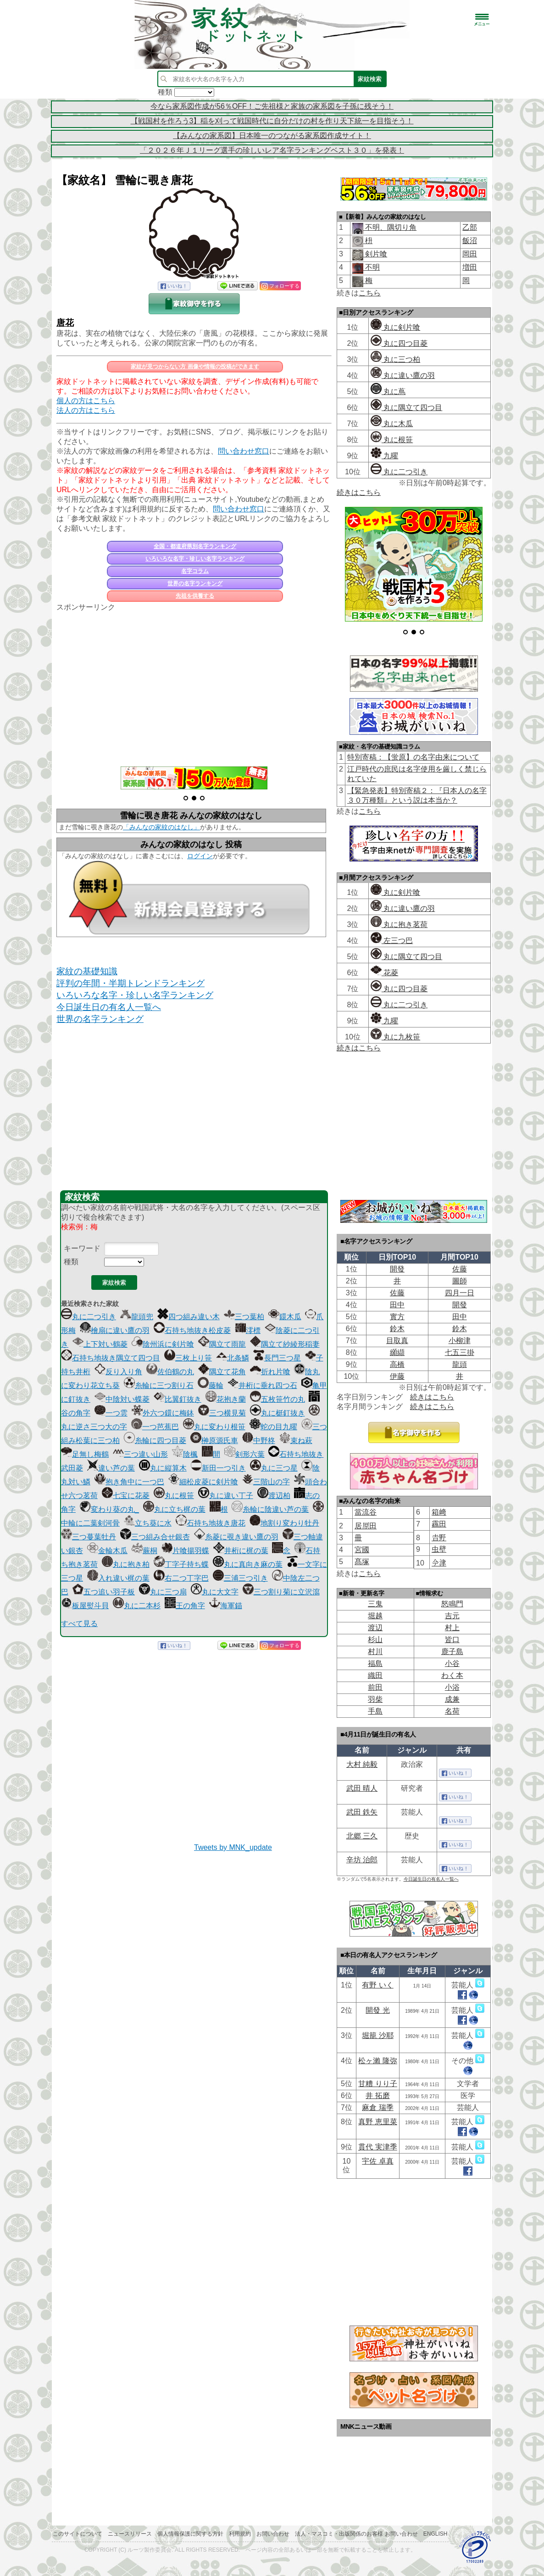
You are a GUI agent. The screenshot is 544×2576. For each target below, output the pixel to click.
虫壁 (439, 1549)
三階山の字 (266, 1482)
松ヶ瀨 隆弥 (377, 2061)
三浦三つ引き (240, 1578)
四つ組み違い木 (188, 1317)
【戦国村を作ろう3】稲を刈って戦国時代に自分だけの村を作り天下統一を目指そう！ (272, 121)
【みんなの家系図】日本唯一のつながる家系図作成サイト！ (272, 135)
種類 (71, 1262)
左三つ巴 (392, 940)
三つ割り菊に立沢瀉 (281, 1592)
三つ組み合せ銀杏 (155, 1537)
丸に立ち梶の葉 (174, 1509)
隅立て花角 (222, 1372)
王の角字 (185, 1606)
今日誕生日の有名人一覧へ (108, 1007)
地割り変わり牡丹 (284, 1523)
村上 (452, 1628)
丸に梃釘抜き (277, 1413)
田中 (397, 1305)
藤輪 (210, 1385)
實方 (397, 1317)
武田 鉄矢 (361, 1812)
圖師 (459, 1281)
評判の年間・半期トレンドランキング (130, 983)
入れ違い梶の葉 (118, 1578)
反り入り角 (118, 1372)
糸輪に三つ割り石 (159, 1385)
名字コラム (195, 571)
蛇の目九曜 (273, 1427)
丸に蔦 (388, 391)
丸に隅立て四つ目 (406, 407)
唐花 (65, 323)
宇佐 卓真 (377, 2161)
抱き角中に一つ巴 (129, 1482)
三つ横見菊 (222, 1413)
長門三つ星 (277, 1358)
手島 (375, 1711)
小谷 (452, 1663)
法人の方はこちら (85, 410)
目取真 (397, 1340)
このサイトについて (77, 2534)
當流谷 (366, 1512)
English (435, 2534)
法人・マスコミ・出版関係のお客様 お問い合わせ (356, 2534)
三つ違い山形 (140, 1454)
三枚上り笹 (188, 1358)
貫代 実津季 (377, 2147)
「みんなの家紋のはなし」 (161, 827)
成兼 (452, 1699)
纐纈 (397, 1352)
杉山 (375, 1639)
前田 (375, 1687)
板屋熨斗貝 (85, 1606)
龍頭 (459, 1364)
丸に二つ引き (88, 1317)
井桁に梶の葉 (240, 1550)
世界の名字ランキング (194, 583)
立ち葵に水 (148, 1523)
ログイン (200, 856)
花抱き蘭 (225, 1399)
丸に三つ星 (274, 1468)
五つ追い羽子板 (103, 1592)
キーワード (82, 1248)
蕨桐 (144, 1550)
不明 (371, 267)
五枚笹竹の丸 (277, 1399)
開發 (397, 1269)
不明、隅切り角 (389, 227)
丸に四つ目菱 (399, 343)
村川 (375, 1651)
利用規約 (240, 2534)
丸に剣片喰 (395, 327)
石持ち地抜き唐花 (210, 1523)
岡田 (469, 254)
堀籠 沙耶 (377, 2035)
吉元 (452, 1616)
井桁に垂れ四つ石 (262, 1385)
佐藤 (459, 1269)
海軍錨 (225, 1606)
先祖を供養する (195, 596)
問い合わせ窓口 (243, 451)
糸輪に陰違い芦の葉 (270, 1509)
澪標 (248, 1330)
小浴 (452, 1687)
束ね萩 (295, 1440)
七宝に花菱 (126, 1495)
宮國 (362, 1550)
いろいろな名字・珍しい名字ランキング (194, 558)
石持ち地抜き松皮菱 (192, 1330)
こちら (370, 293)
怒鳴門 (452, 1604)
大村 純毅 (361, 1764)
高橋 (397, 1364)
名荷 (452, 1711)
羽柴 (375, 1699)
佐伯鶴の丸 (170, 1372)
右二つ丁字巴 (181, 1578)
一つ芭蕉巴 (155, 1427)
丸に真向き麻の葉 (248, 1564)
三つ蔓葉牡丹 (88, 1537)
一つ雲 (111, 1413)
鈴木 (397, 1328)
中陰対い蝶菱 (122, 1399)
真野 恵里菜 (377, 2122)
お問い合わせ (272, 2534)
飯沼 (469, 240)
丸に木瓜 (392, 423)
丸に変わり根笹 (214, 1427)
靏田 (439, 1524)
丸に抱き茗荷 (399, 924)
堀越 (375, 1616)
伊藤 (397, 1376)
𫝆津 (439, 1563)
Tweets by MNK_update (233, 1847)
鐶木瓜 (284, 1317)
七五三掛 (459, 1352)
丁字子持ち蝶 (181, 1564)
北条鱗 (232, 1358)
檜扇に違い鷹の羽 (115, 1330)
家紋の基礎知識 (86, 971)
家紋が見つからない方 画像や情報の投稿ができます (195, 366)
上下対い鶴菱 (100, 1344)
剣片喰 (375, 254)
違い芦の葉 (111, 1468)
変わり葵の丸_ (109, 1509)
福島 (375, 1663)
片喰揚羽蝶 (185, 1550)
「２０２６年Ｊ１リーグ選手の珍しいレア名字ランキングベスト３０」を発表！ (272, 150)
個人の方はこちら (85, 401)
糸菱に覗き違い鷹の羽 (236, 1537)
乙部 (469, 227)
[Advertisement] (194, 684)
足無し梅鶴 (85, 1454)
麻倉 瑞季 (377, 2107)
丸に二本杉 (137, 1606)
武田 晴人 (361, 1788)
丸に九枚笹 (395, 1037)
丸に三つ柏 (395, 359)
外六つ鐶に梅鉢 (163, 1413)
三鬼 (375, 1604)
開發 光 (377, 2010)
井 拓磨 (377, 2095)
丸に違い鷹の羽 (403, 375)
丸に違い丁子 (225, 1495)
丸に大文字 (215, 1592)
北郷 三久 (361, 1836)
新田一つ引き (218, 1468)
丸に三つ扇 (163, 1592)
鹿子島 (452, 1651)
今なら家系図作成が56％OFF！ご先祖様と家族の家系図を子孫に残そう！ (272, 106)
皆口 (452, 1639)
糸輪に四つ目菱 (155, 1440)
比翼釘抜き (177, 1399)
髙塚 (362, 1562)
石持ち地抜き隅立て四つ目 (110, 1358)
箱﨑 (439, 1512)
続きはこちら (359, 492)
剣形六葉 (244, 1454)
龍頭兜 (136, 1317)
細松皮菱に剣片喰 (203, 1482)
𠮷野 (439, 1538)
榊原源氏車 (214, 1440)
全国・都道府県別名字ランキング (195, 546)
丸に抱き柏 (126, 1564)
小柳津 (460, 1340)
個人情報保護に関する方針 (190, 2534)
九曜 (384, 456)
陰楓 (185, 1454)
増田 (469, 267)
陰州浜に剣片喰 (163, 1344)
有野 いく (377, 1985)
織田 (375, 1675)
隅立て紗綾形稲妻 (285, 1344)
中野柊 (258, 1440)
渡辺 (375, 1628)
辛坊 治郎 (361, 1860)
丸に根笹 (174, 1495)
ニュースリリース (130, 2534)
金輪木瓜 (107, 1550)
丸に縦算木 (163, 1468)
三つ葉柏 (244, 1317)
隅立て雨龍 (222, 1344)
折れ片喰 (270, 1372)
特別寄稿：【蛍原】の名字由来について (413, 757)
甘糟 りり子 (377, 2083)
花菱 (384, 973)
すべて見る (79, 1623)
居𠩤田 (366, 1526)
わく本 (452, 1675)
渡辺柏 (273, 1495)
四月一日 (459, 1293)
